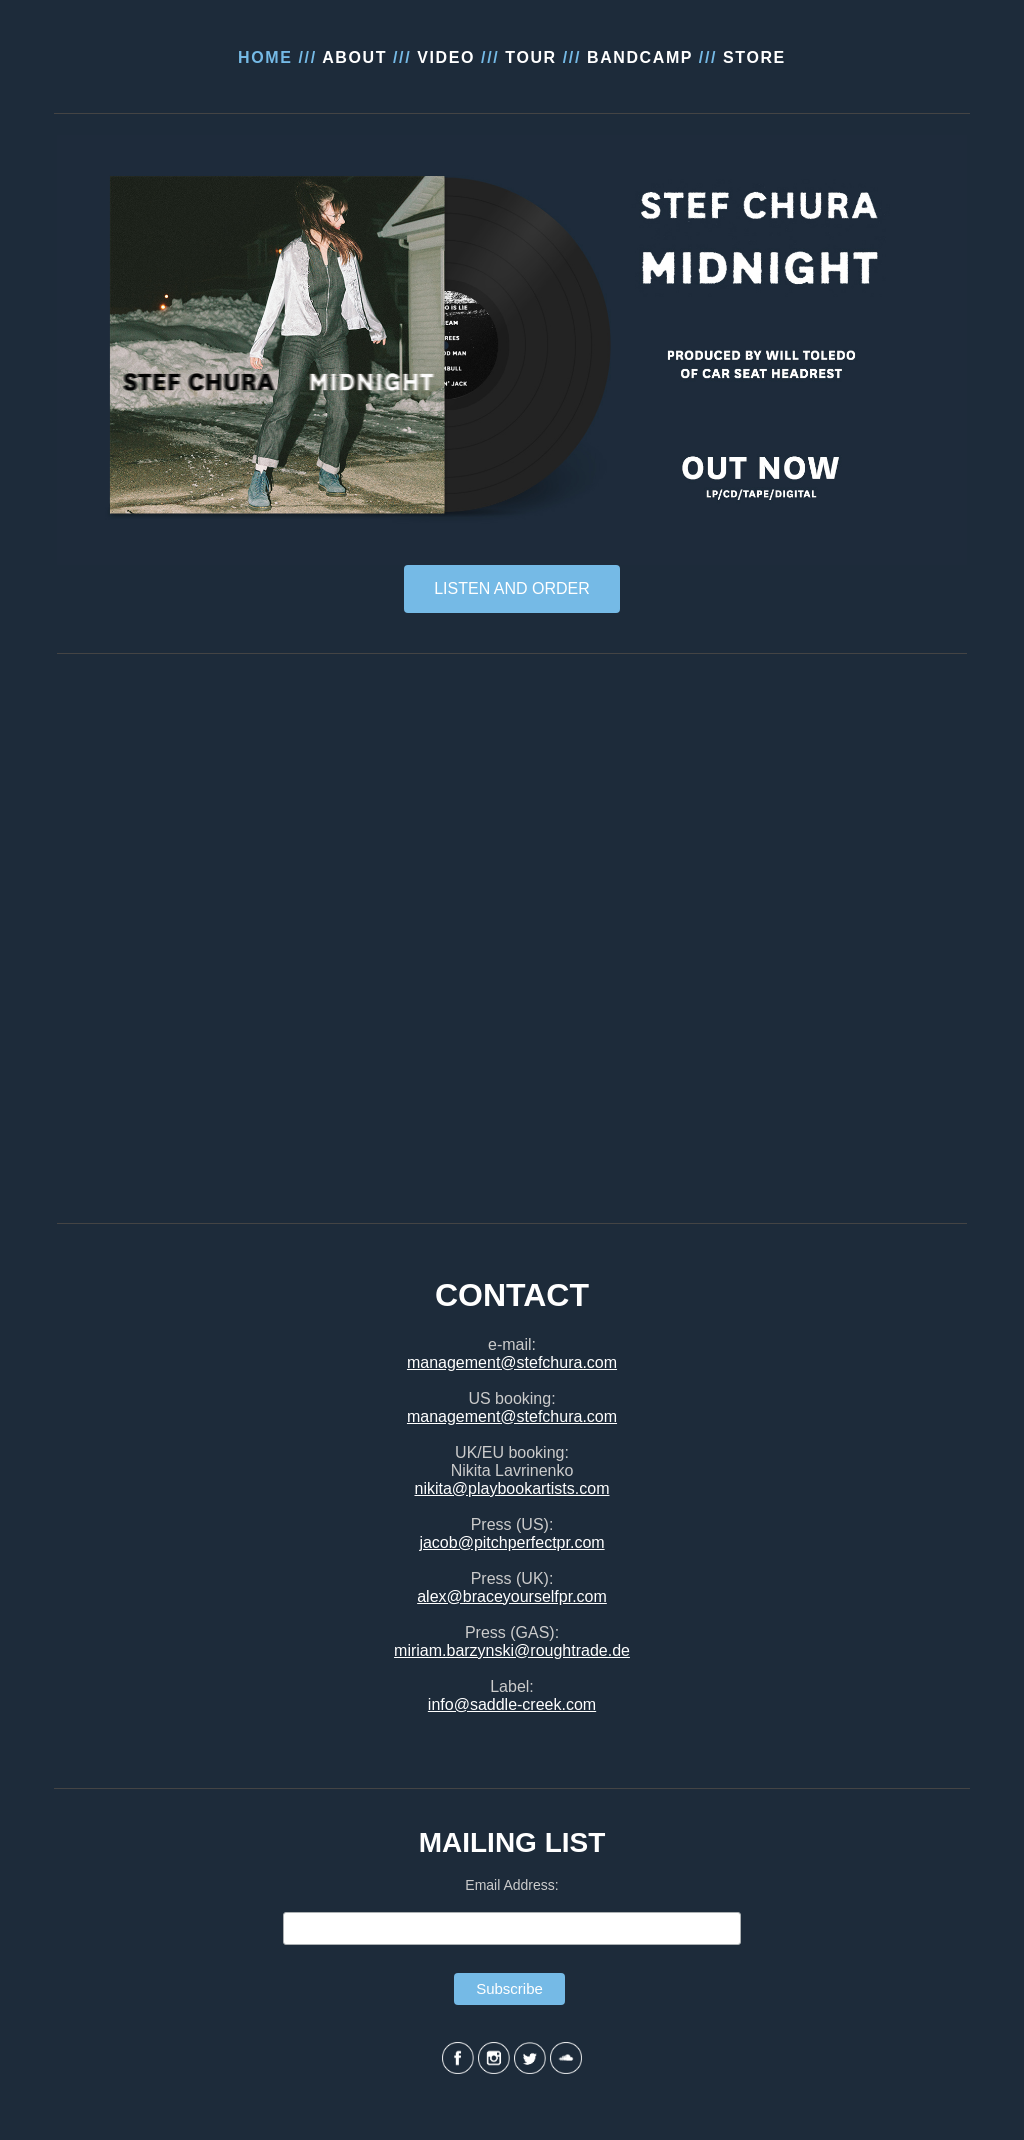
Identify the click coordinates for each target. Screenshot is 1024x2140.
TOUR (530, 57)
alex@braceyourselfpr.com (512, 1596)
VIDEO (446, 57)
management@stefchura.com (512, 1362)
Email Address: (511, 1885)
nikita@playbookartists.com (512, 1488)
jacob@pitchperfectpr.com (511, 1542)
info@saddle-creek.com (512, 1704)
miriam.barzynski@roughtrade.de (512, 1650)
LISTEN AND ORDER (512, 588)
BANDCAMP (640, 57)
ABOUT (354, 57)
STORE (754, 57)
